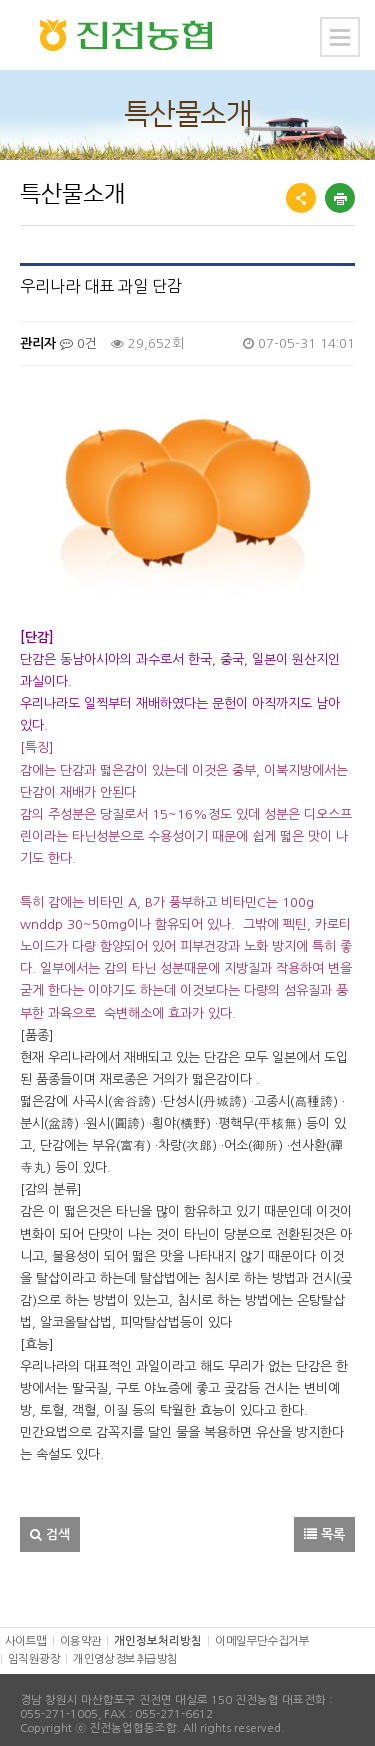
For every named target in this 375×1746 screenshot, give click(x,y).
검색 (50, 1524)
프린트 (340, 198)
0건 (78, 343)
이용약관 (81, 1631)
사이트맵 (26, 1631)
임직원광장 (34, 1650)
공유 (301, 198)
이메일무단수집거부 (262, 1631)
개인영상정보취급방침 (125, 1650)
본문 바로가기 (0, 0)
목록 (324, 1524)
